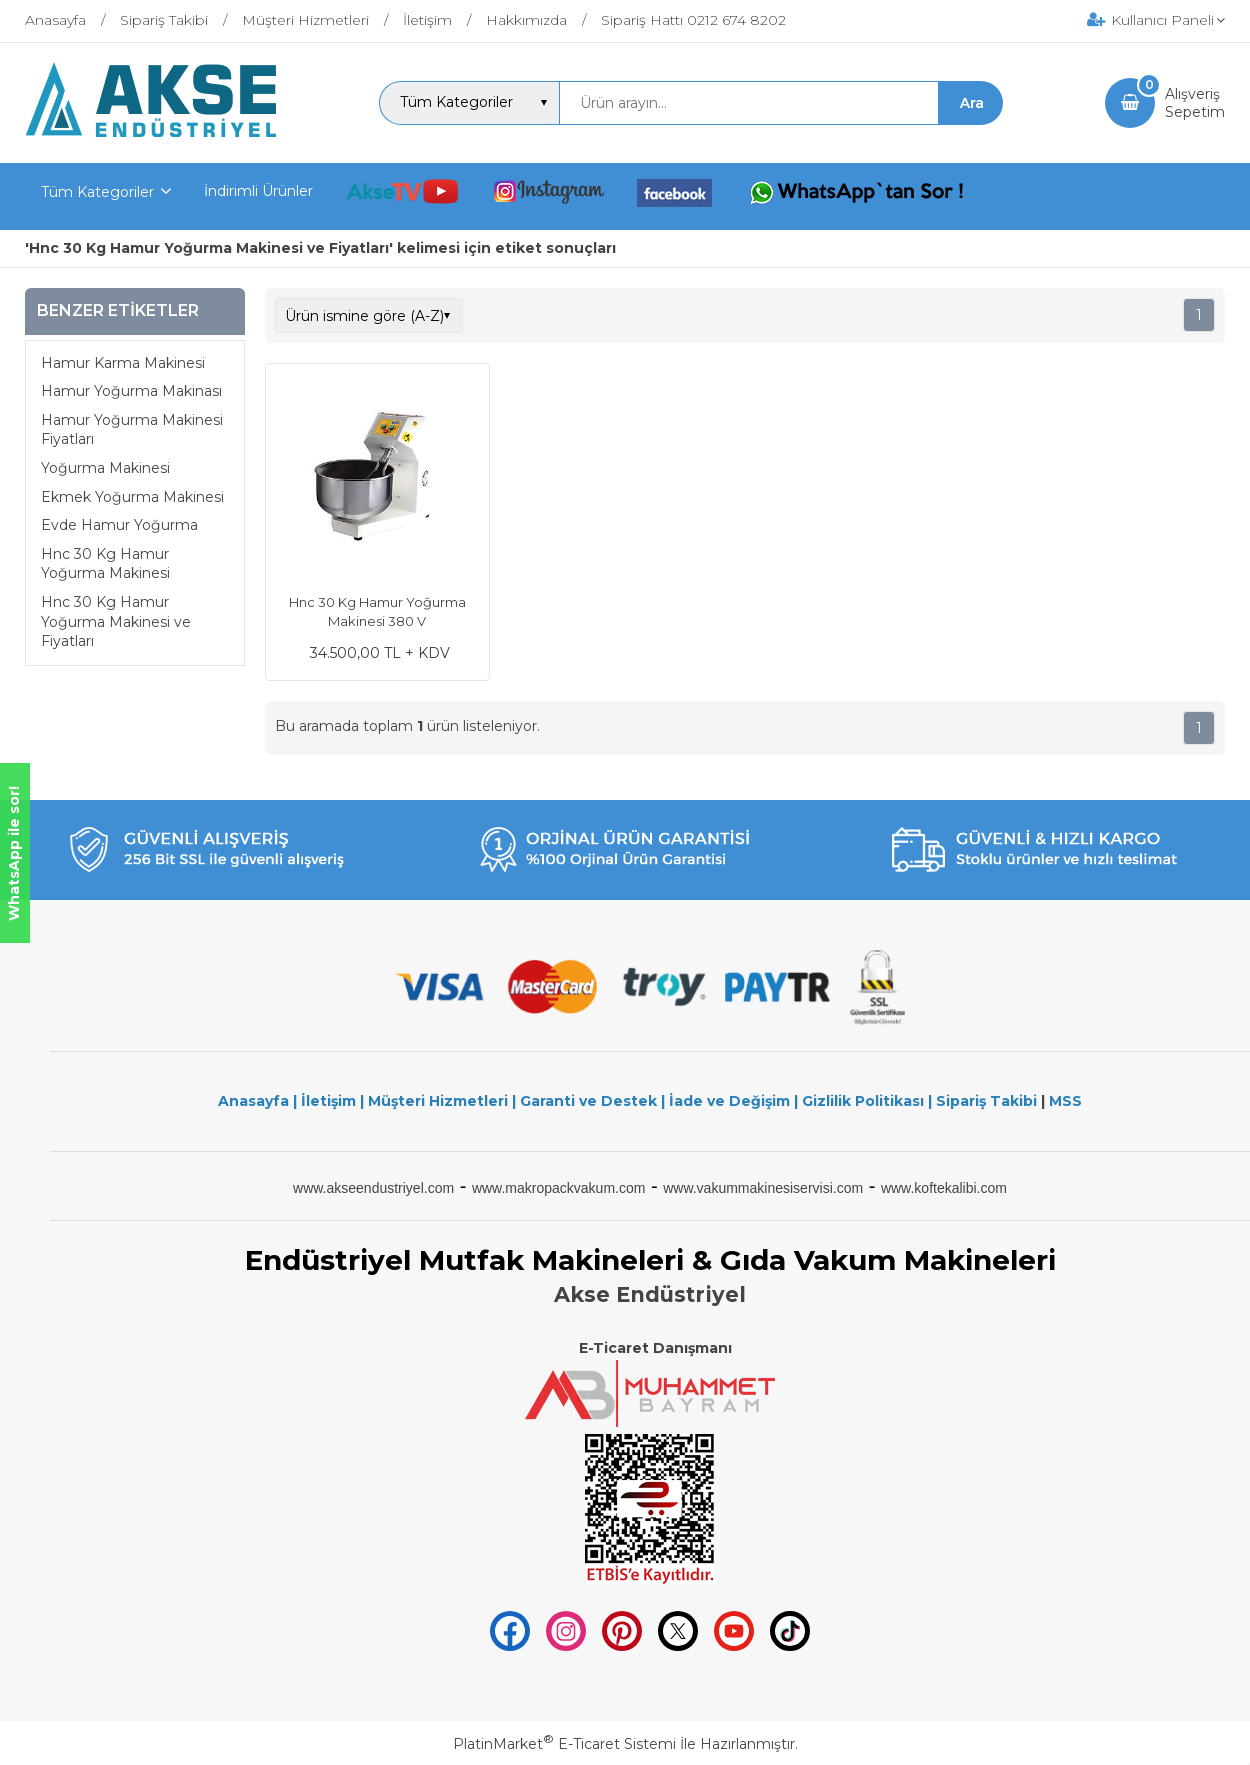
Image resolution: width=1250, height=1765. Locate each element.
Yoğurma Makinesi (105, 468)
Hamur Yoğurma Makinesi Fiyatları (132, 430)
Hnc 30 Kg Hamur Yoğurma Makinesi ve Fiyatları (116, 621)
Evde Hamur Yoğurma (119, 525)
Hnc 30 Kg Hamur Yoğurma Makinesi (105, 564)
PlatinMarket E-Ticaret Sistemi (564, 1744)
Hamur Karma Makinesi (123, 363)
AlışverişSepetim (1195, 103)
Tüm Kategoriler (97, 192)
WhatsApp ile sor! (14, 853)
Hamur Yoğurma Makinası (131, 391)
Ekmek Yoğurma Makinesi (132, 497)
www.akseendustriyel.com (373, 1188)
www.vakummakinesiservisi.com (763, 1188)
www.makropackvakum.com (559, 1188)
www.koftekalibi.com (944, 1188)
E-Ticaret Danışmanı (655, 1348)
